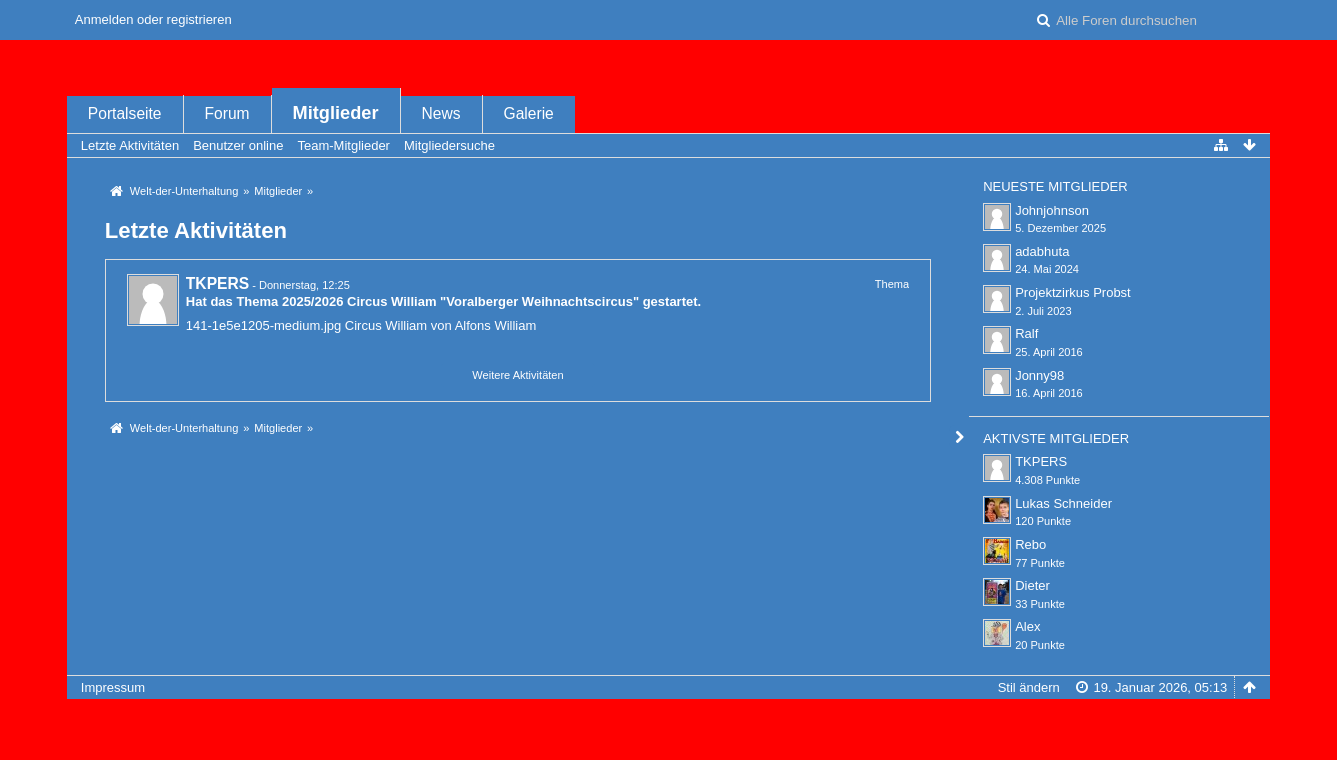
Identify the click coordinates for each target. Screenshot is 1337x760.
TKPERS (217, 283)
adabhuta (1042, 251)
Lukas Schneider (1063, 503)
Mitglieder (336, 113)
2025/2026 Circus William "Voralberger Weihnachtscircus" (460, 301)
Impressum (113, 687)
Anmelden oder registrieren (153, 19)
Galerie (529, 113)
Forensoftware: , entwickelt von (668, 720)
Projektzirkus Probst (1073, 292)
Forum (227, 113)
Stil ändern (1029, 687)
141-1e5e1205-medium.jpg (263, 325)
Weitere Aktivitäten (517, 375)
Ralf (1026, 333)
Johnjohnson (1052, 210)
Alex (1027, 626)
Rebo (1030, 544)
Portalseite (125, 113)
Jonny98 (1039, 375)
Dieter (1032, 585)
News (441, 113)
